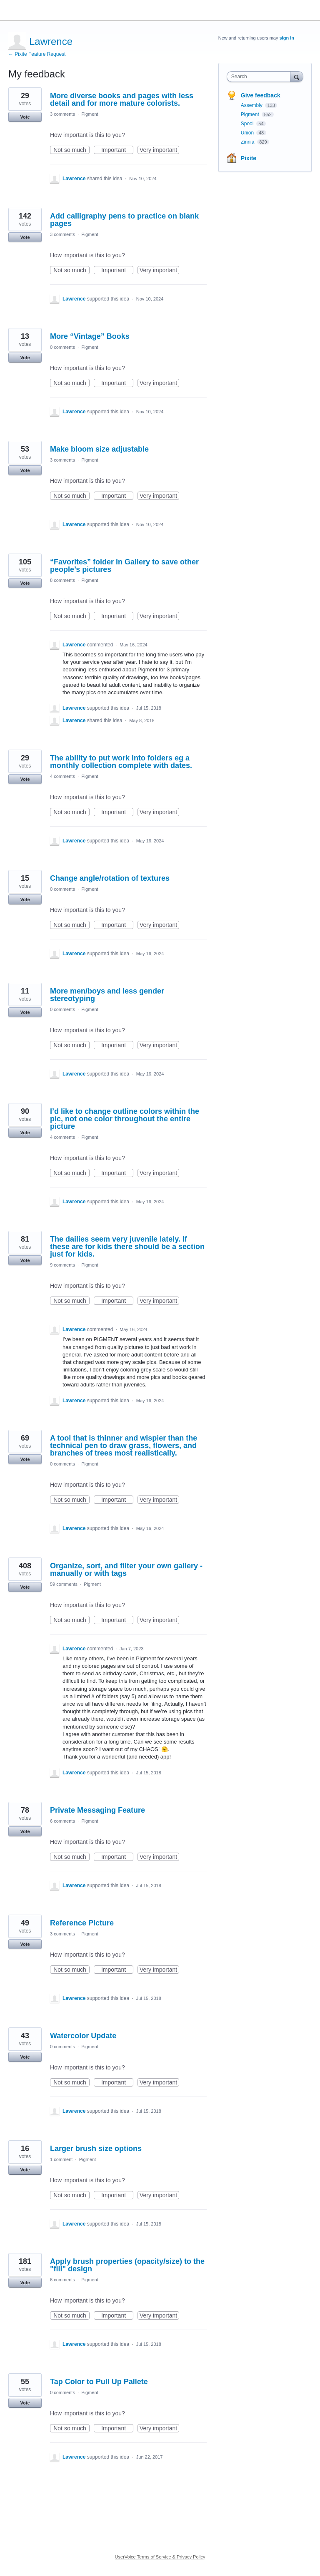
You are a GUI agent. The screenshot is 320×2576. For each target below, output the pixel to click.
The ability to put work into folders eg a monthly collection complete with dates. (121, 762)
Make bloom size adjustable (99, 449)
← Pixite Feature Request (36, 54)
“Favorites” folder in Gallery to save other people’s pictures (124, 566)
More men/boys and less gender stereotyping (107, 995)
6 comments (62, 1820)
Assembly (252, 105)
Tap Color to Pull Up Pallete (99, 2381)
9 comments (62, 1264)
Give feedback (260, 95)
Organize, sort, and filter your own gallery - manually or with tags (126, 1569)
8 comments (62, 580)
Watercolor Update (83, 2036)
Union (248, 133)
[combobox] (260, 76)
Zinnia (248, 142)
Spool (248, 124)
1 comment (61, 2159)
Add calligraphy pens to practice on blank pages (124, 220)
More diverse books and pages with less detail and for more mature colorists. (121, 99)
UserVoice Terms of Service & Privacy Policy (160, 2556)
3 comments (62, 114)
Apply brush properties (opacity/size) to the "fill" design (127, 2265)
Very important (159, 150)
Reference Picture (82, 1923)
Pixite (248, 158)
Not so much (71, 150)
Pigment (89, 114)
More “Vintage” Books (90, 336)
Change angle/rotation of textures (110, 878)
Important (117, 150)
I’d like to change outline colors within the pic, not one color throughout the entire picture (124, 1118)
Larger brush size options (96, 2148)
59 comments (64, 1584)
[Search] (296, 76)
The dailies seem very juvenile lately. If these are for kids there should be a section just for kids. (127, 1246)
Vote (25, 116)
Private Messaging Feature (97, 1810)
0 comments (62, 347)
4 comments (62, 776)
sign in (287, 37)
